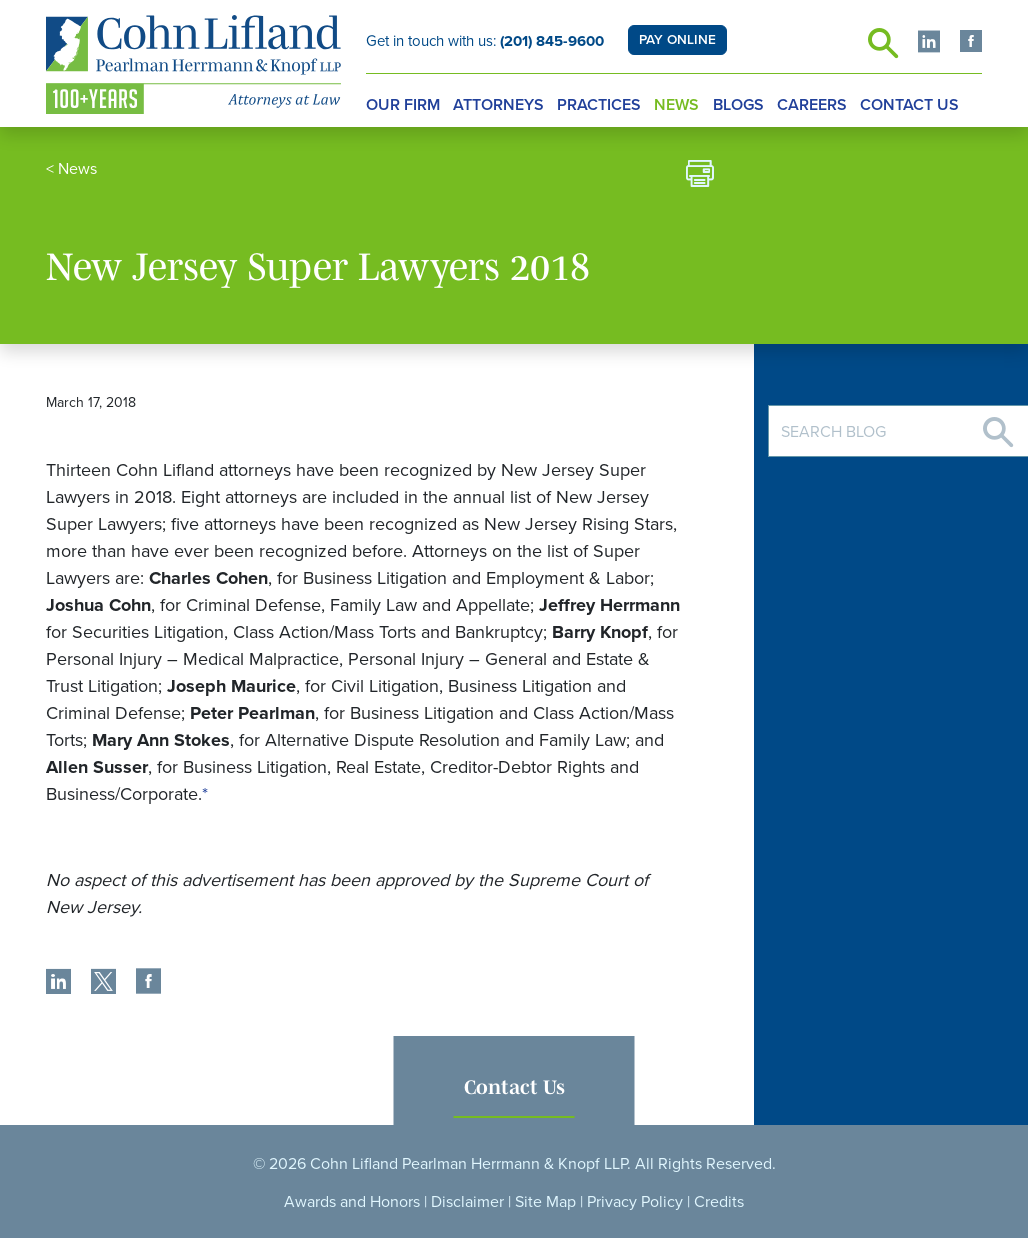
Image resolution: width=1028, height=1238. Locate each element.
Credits (719, 1202)
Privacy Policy (635, 1202)
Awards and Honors (352, 1202)
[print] (700, 176)
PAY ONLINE (677, 40)
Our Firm (403, 105)
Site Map (545, 1202)
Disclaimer (467, 1202)
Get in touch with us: (485, 41)
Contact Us (909, 105)
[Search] (998, 424)
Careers (812, 105)
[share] (58, 984)
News (676, 105)
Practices (599, 105)
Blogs (738, 105)
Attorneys (498, 105)
